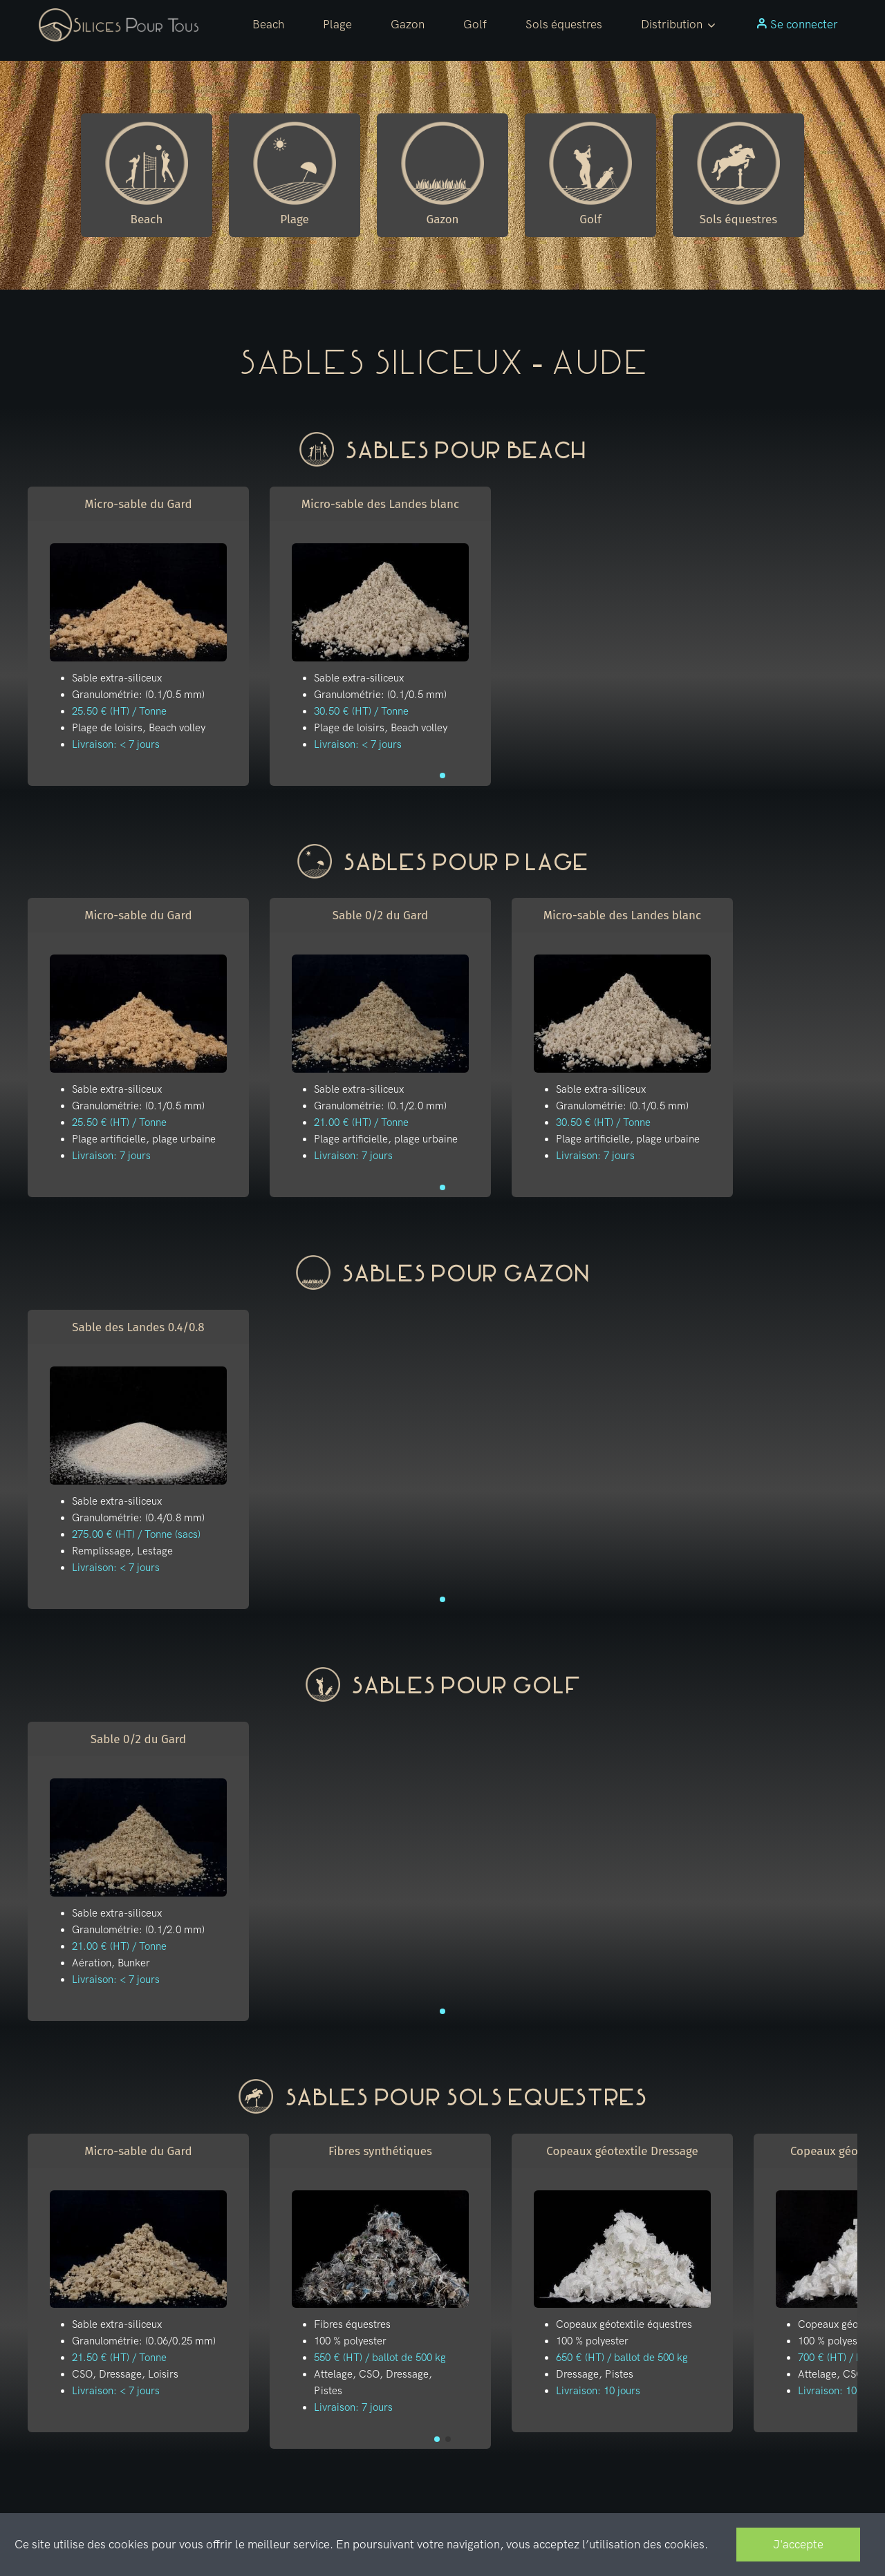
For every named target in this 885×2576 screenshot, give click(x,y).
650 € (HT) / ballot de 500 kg (622, 2357)
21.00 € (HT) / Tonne (361, 1122)
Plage (337, 24)
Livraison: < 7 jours (116, 744)
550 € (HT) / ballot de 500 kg (380, 2357)
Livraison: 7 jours (111, 1155)
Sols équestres (563, 24)
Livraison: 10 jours (598, 2391)
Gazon (408, 24)
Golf (475, 24)
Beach (268, 24)
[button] (679, 25)
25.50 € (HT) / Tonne (119, 711)
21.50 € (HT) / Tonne (119, 2357)
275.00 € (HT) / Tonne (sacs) (136, 1534)
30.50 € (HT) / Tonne (361, 711)
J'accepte (798, 2544)
